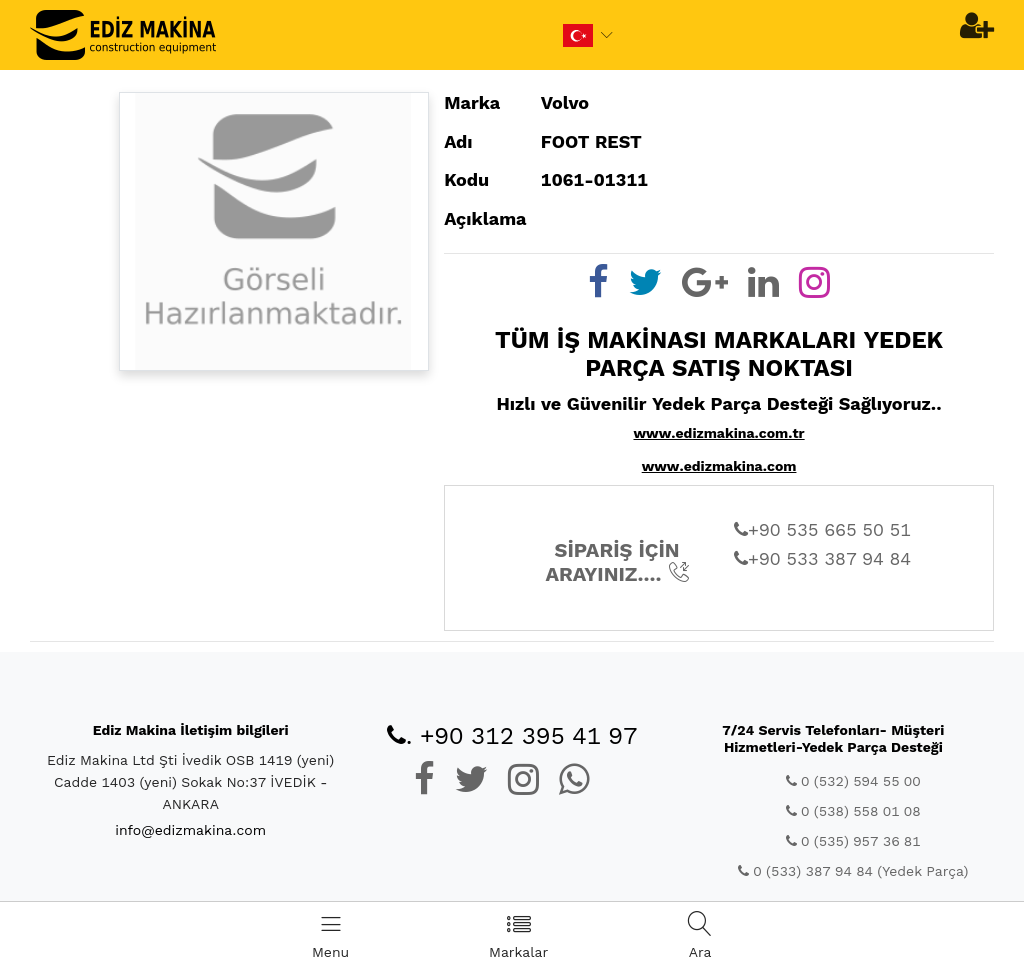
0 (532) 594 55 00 (853, 781)
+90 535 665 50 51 (822, 529)
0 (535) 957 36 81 (853, 841)
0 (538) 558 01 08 (853, 811)
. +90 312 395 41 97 (512, 736)
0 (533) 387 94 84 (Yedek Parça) (853, 871)
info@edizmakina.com (190, 830)
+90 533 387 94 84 (822, 558)
